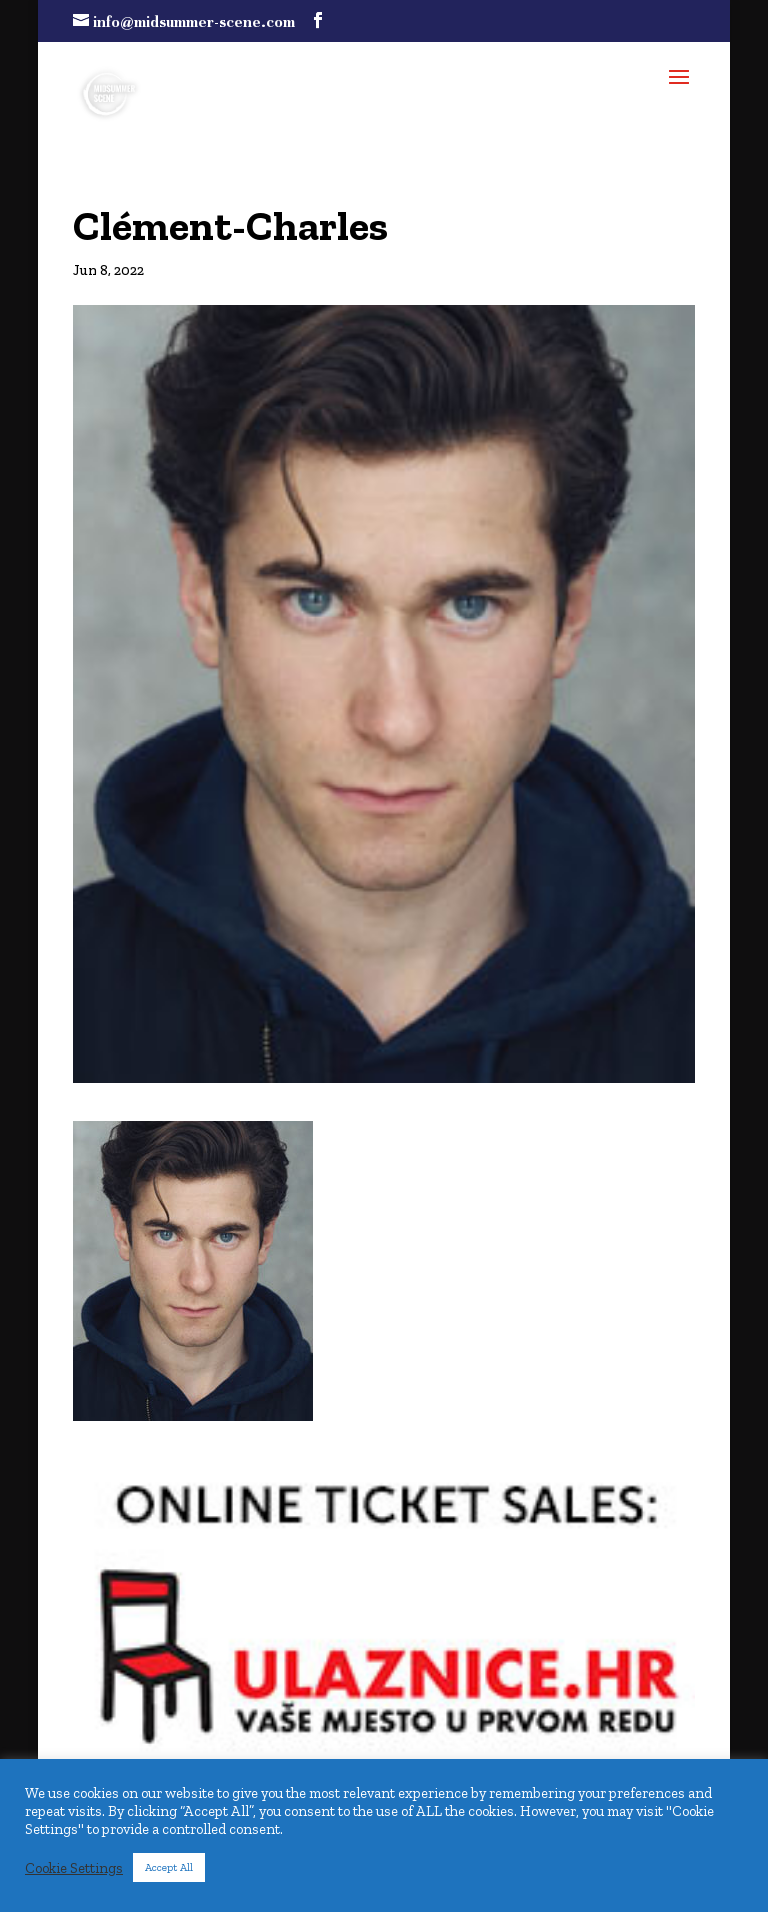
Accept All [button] (169, 1867)
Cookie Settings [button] (74, 1868)
